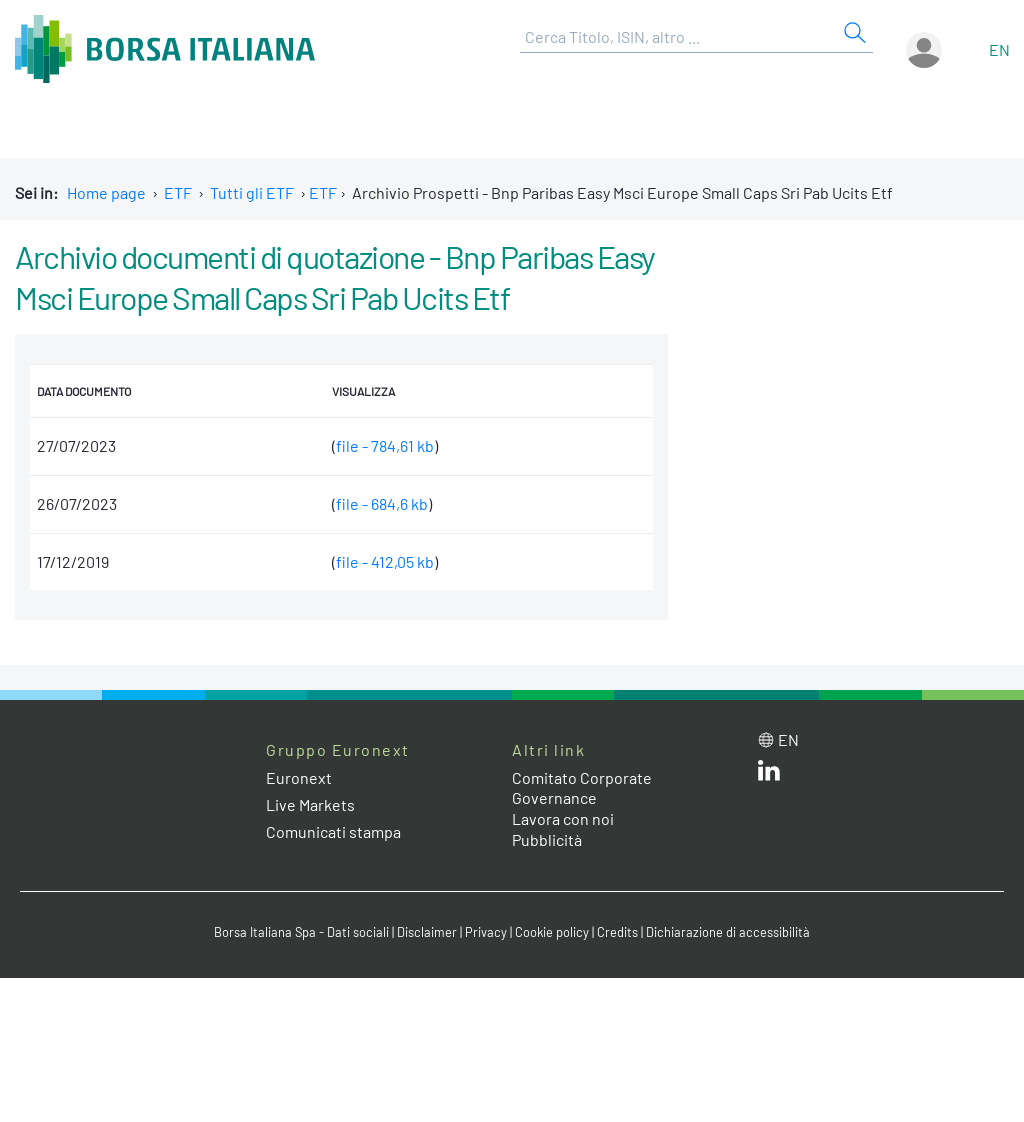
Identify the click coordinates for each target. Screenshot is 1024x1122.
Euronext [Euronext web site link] (299, 777)
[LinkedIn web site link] (769, 774)
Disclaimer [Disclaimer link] (427, 932)
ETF (178, 192)
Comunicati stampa (333, 831)
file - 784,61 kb (385, 445)
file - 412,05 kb (385, 561)
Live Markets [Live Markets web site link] (310, 804)
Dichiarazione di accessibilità (728, 932)
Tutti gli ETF (252, 192)
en (999, 49)
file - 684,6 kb (382, 503)
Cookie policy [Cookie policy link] (552, 932)
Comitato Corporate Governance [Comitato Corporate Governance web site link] (582, 788)
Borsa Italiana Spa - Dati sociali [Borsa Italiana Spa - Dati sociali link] (301, 932)
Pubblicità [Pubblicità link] (547, 839)
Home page (106, 192)
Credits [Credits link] (617, 932)
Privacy (486, 932)
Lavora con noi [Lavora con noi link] (563, 818)
